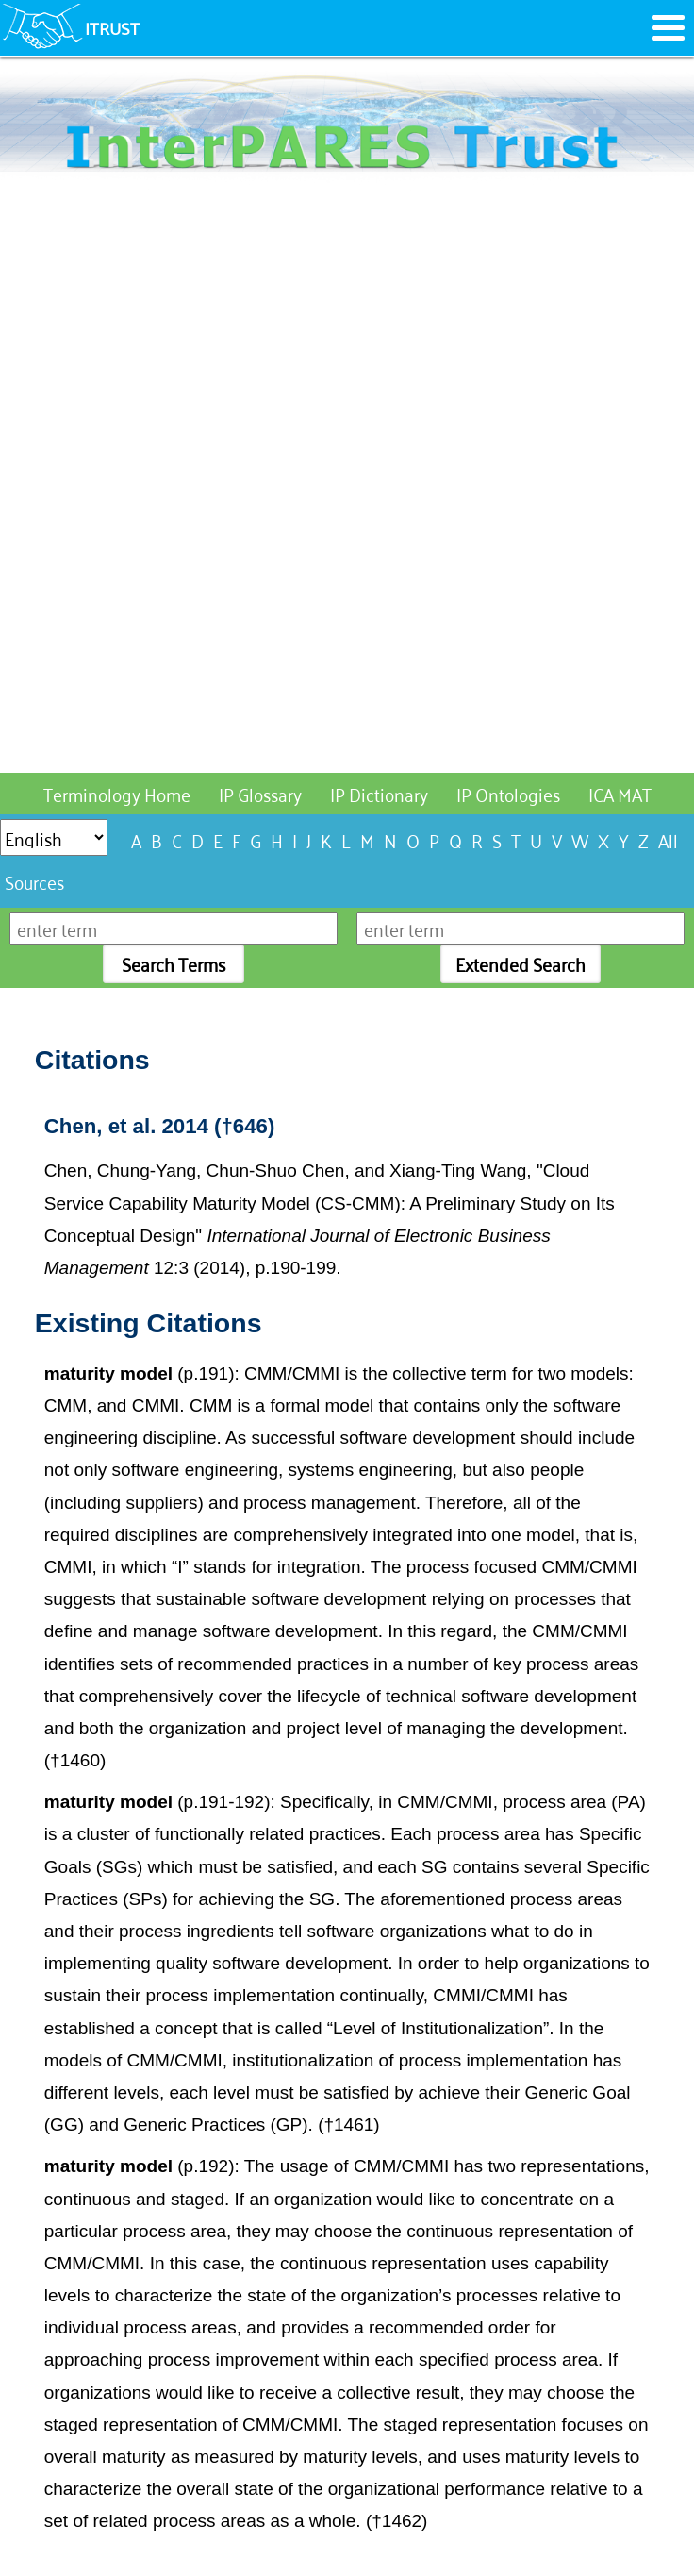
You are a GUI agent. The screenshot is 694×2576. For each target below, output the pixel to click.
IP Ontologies (508, 793)
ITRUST (112, 27)
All (668, 839)
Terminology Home (116, 793)
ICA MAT (620, 793)
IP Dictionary (379, 793)
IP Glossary (260, 793)
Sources (34, 880)
